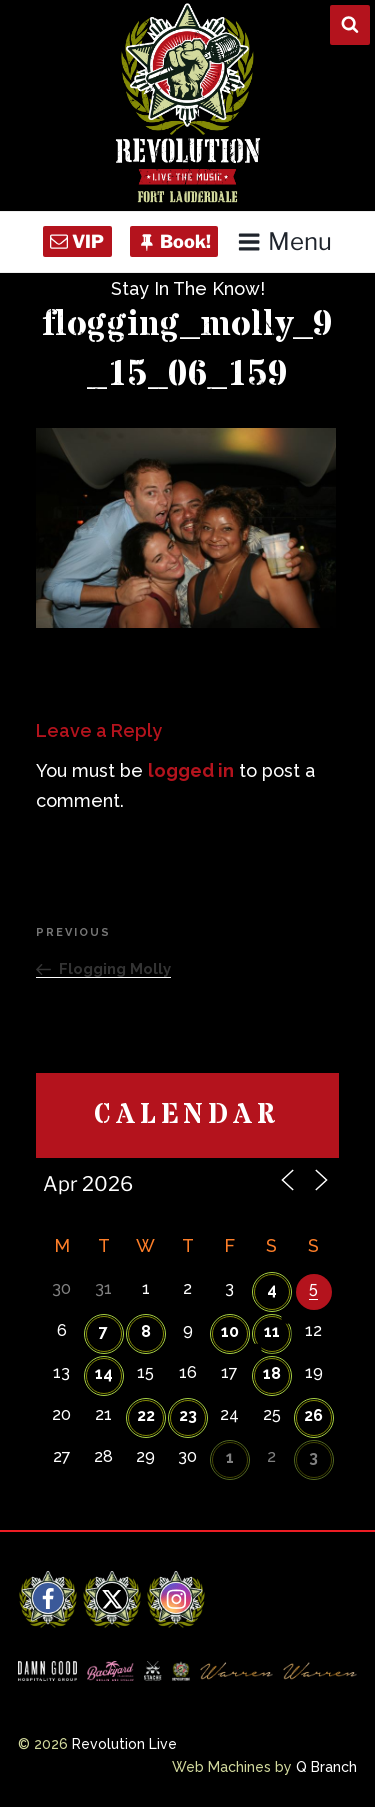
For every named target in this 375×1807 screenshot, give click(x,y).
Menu (284, 241)
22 (146, 1415)
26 (313, 1415)
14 (104, 1373)
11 (272, 1331)
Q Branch (326, 1767)
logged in (191, 770)
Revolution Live (124, 1744)
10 (230, 1331)
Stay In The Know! (188, 288)
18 (272, 1373)
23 (188, 1415)
